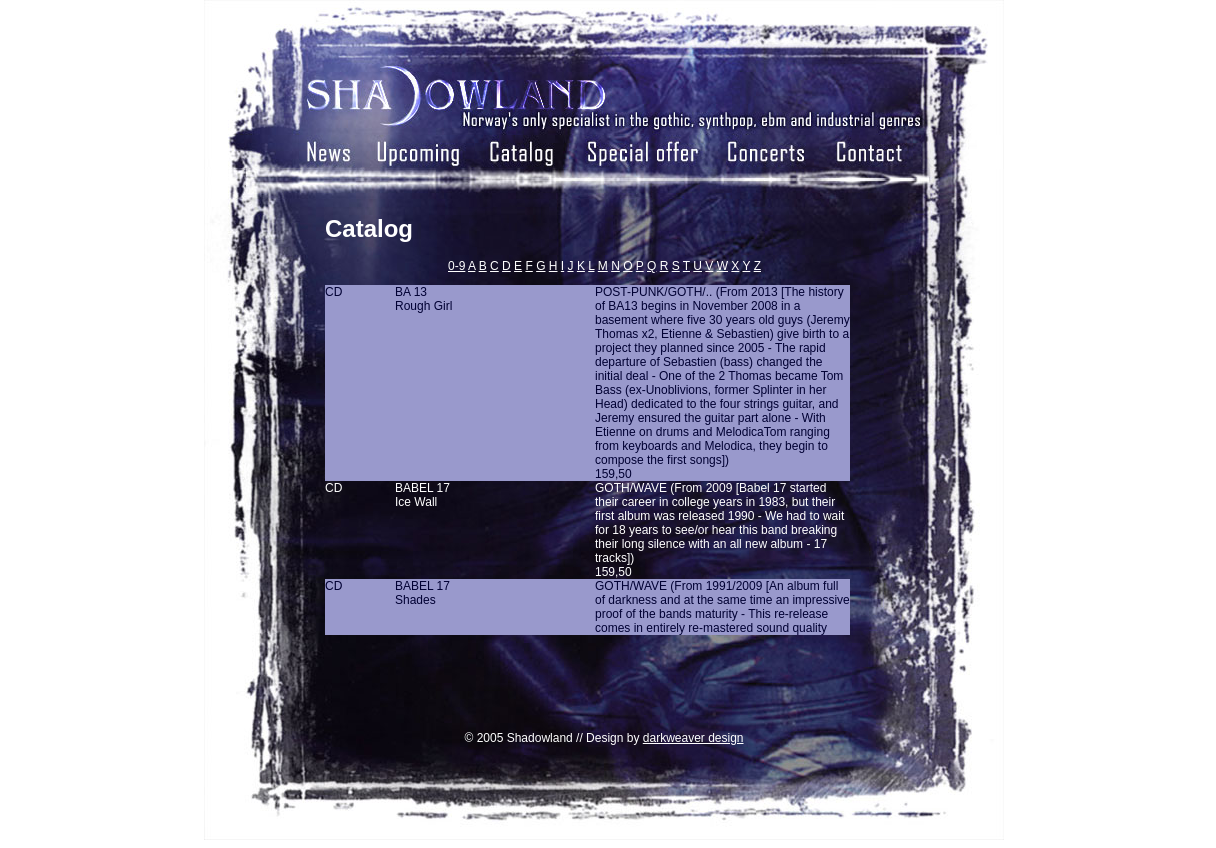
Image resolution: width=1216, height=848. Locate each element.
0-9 (456, 266)
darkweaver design (693, 738)
